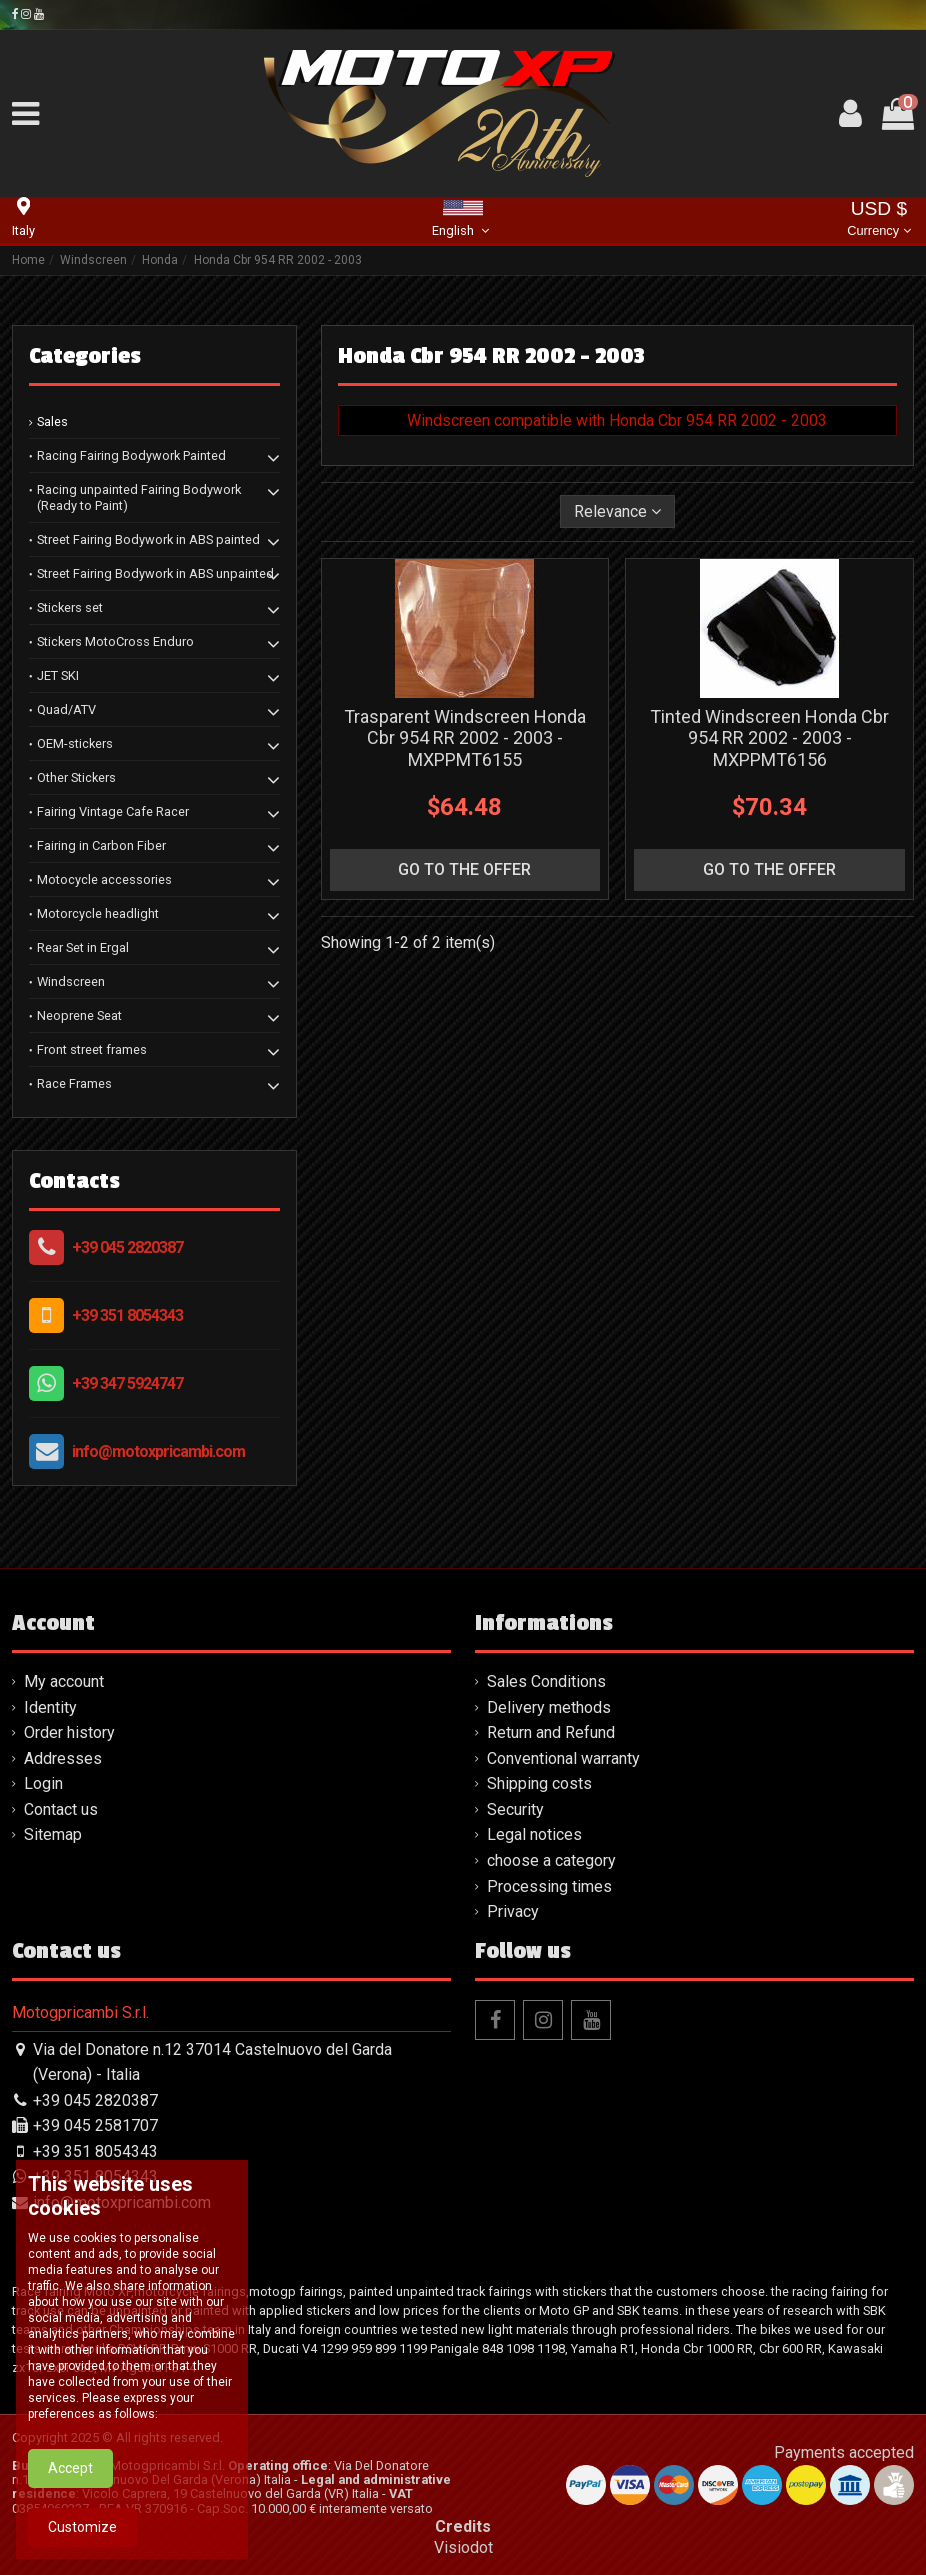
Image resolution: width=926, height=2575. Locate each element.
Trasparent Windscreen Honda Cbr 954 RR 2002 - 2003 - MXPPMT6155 (465, 738)
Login (43, 1783)
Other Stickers (76, 777)
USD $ (878, 220)
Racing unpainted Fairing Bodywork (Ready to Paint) (139, 497)
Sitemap (53, 1834)
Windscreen (71, 981)
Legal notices (534, 1834)
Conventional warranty (563, 1758)
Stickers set (70, 607)
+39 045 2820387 (127, 1247)
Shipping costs (539, 1783)
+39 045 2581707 (95, 2125)
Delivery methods (549, 1707)
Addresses (63, 1758)
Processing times (549, 1886)
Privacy (513, 1911)
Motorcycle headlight (98, 913)
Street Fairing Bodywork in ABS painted (148, 539)
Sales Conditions (546, 1681)
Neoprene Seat (79, 1015)
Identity (50, 1707)
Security (515, 1809)
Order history (69, 1732)
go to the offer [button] (464, 869)
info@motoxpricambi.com (158, 1451)
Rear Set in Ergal (83, 947)
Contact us (61, 1809)
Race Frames (74, 1083)
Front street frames (92, 1049)
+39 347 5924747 (127, 1383)
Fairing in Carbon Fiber (101, 845)
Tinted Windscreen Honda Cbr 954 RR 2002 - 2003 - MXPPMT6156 (769, 738)
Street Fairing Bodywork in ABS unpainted (155, 573)
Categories (85, 356)
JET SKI (58, 675)
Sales (52, 421)
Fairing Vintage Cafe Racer (113, 811)
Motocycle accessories (104, 879)
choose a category (551, 1860)
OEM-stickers (75, 743)
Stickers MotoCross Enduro (115, 641)
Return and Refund (551, 1732)
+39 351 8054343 (127, 1315)
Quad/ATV (66, 709)
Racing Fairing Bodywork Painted (131, 455)
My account (64, 1681)
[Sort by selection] (617, 511)
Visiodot (463, 2547)
